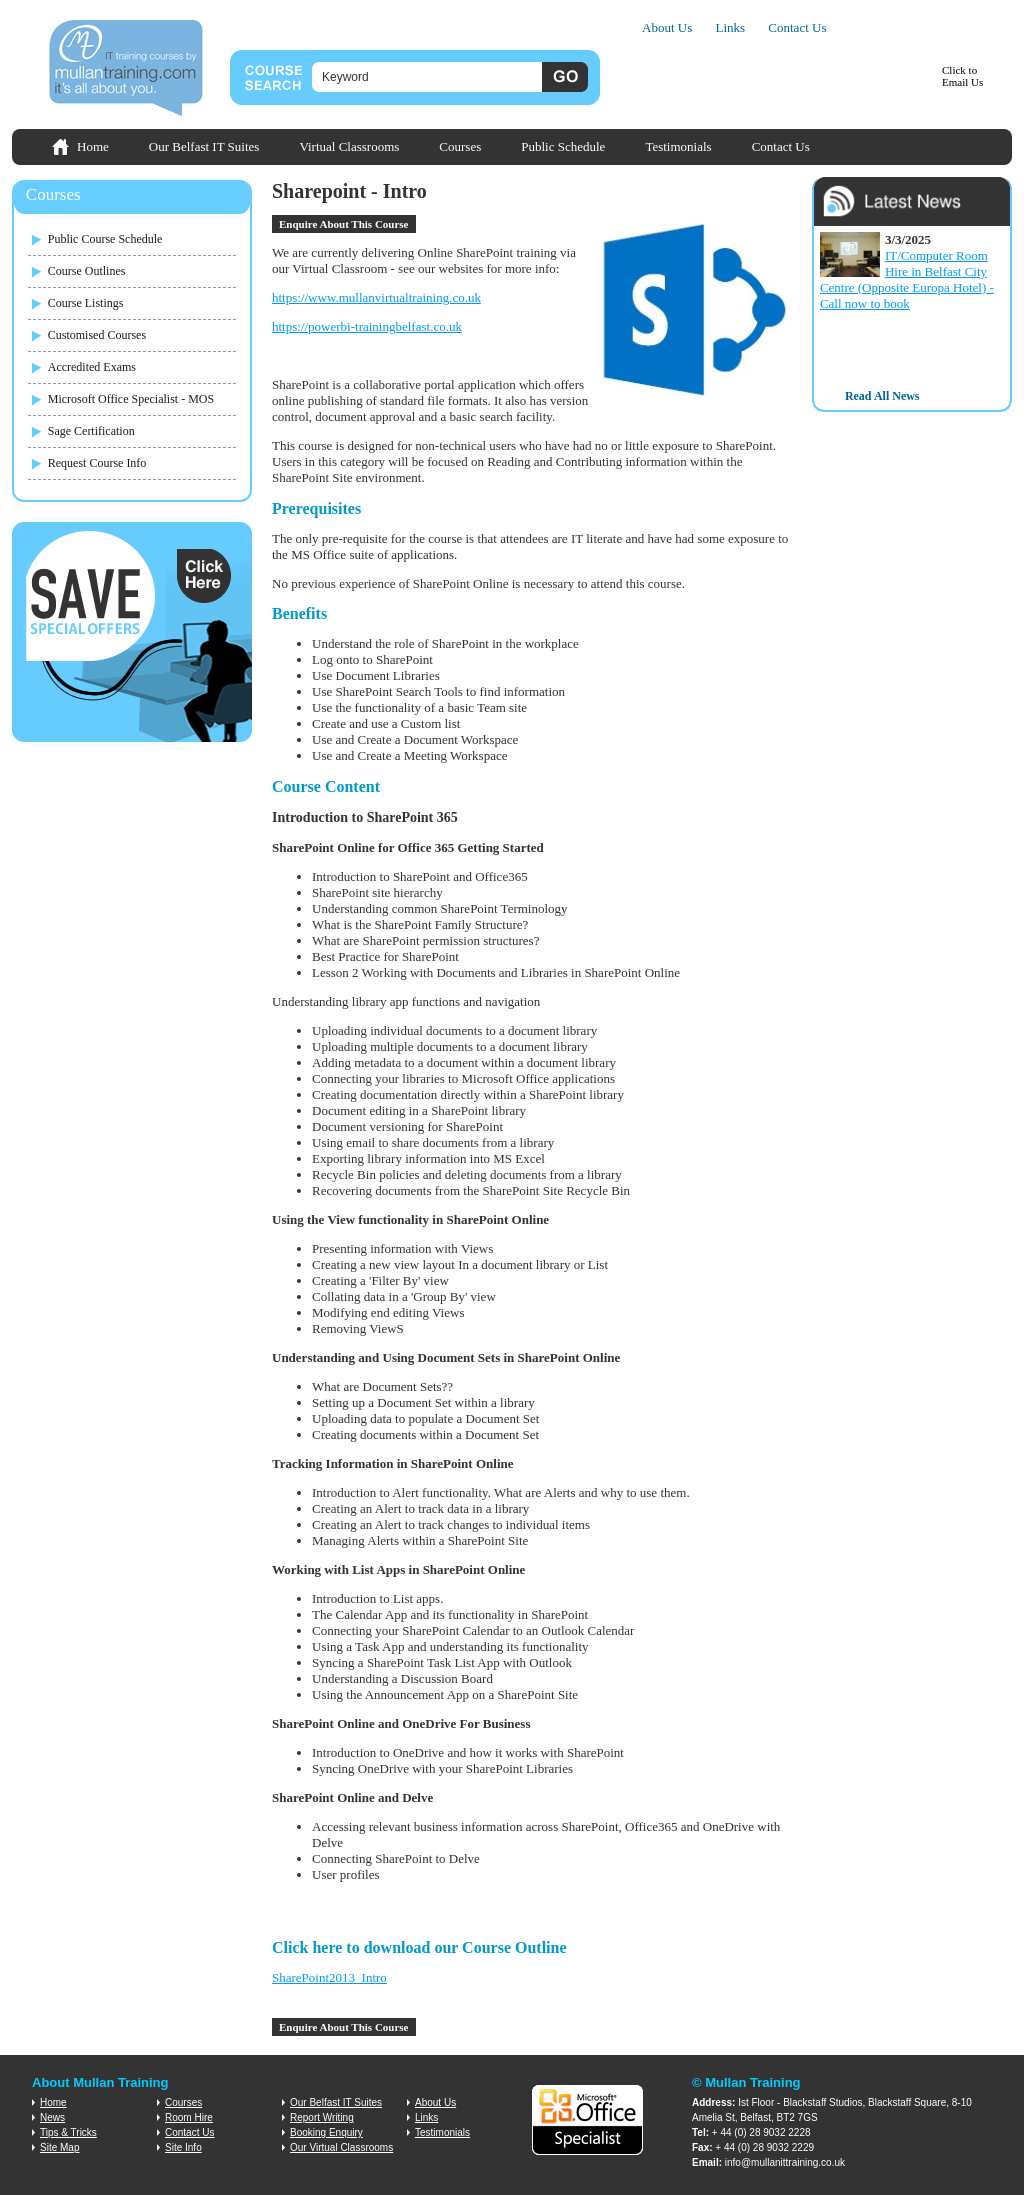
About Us (667, 27)
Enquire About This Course (344, 224)
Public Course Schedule (105, 239)
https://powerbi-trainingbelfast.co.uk (367, 326)
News (52, 2117)
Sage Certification (91, 431)
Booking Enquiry (326, 2132)
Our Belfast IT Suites (204, 146)
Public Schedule (563, 146)
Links (730, 27)
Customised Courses (97, 335)
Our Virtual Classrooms (341, 2147)
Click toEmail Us (962, 76)
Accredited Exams (92, 367)
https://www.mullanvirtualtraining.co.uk (376, 297)
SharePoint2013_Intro (329, 1977)
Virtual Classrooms (349, 146)
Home (93, 146)
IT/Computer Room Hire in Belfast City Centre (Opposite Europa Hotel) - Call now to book (907, 279)
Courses (460, 146)
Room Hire (189, 2117)
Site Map (59, 2147)
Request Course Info (97, 463)
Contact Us (797, 27)
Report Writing (322, 2117)
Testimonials (678, 146)
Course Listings (86, 303)
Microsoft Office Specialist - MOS (131, 399)
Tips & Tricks (68, 2132)
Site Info (183, 2147)
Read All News (882, 396)
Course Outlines (87, 271)
